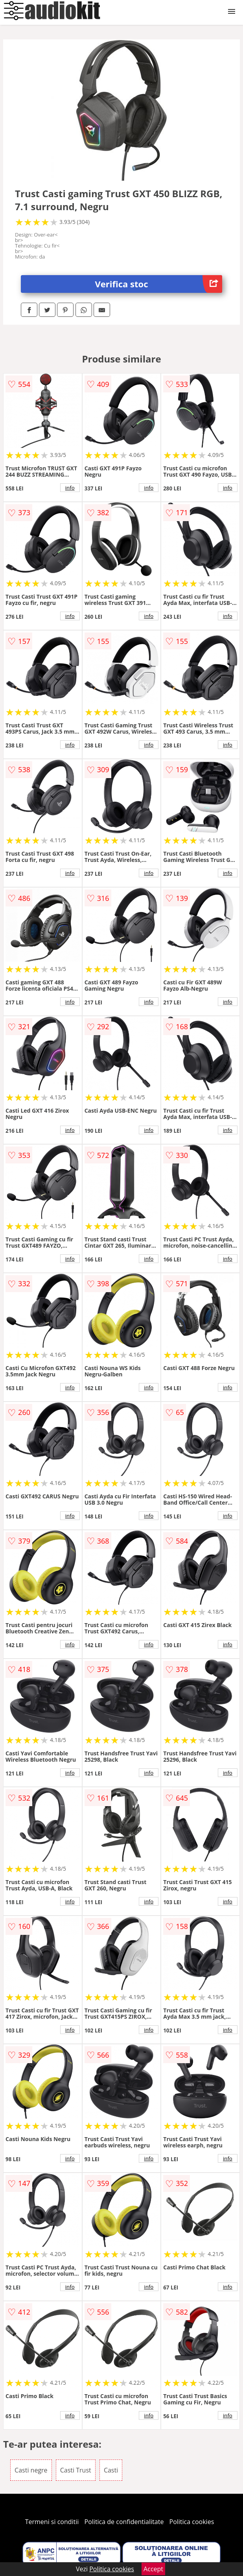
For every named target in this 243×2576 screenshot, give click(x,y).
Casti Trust (75, 2470)
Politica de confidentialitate (124, 2521)
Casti (111, 2470)
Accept (153, 2569)
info (70, 487)
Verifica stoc (158, 284)
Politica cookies (191, 2521)
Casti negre (31, 2470)
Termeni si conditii (52, 2521)
